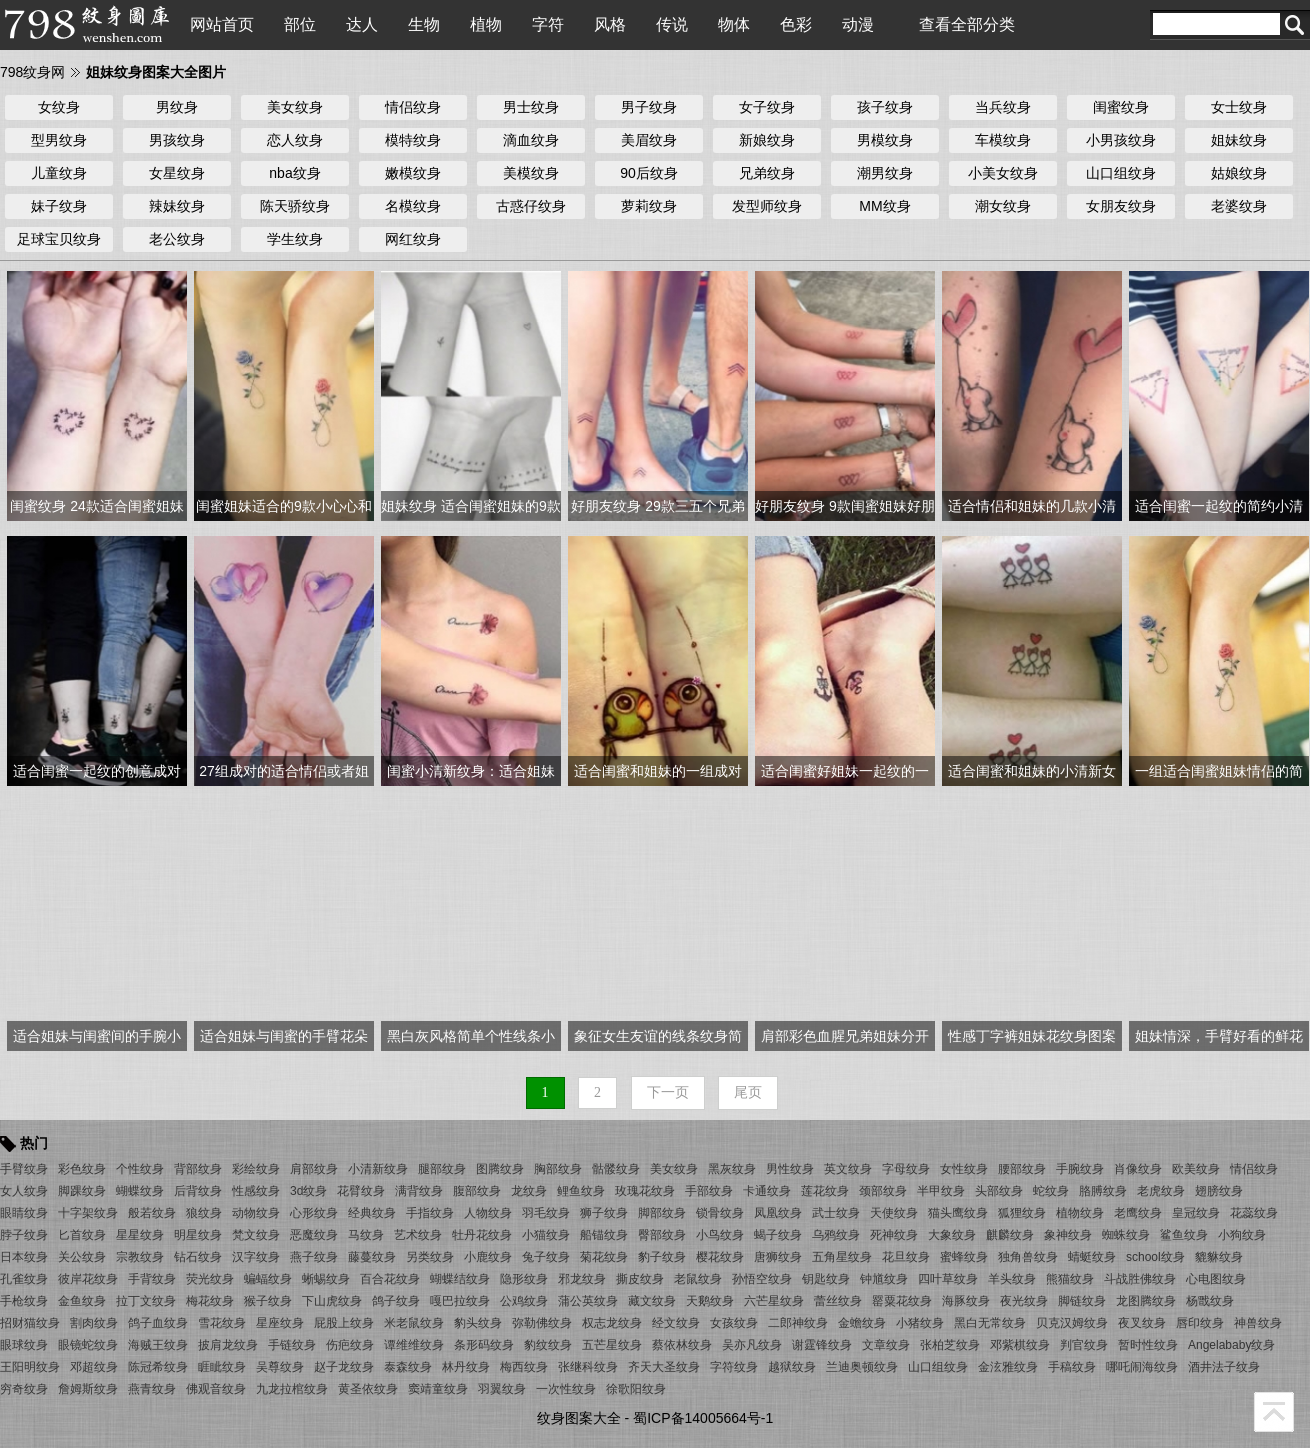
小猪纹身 (920, 1323)
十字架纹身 (88, 1213)
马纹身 (366, 1235)
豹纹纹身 (548, 1345)
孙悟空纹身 (762, 1279)
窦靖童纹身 (438, 1389)
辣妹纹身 (177, 206)
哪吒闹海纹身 (1142, 1367)
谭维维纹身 (414, 1345)
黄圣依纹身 (368, 1389)
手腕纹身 (1080, 1169)
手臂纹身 (24, 1169)
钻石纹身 (198, 1257)
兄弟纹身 (767, 173)
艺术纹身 (418, 1235)
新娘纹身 (767, 140)
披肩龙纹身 (228, 1345)
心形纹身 (314, 1213)
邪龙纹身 (582, 1279)
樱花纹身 (720, 1257)
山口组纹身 (1121, 173)
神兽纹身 (1258, 1323)
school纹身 (1155, 1257)
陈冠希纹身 (158, 1367)
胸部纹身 (558, 1169)
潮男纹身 (885, 173)
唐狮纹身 (778, 1257)
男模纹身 (885, 140)
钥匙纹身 (826, 1279)
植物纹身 (1080, 1213)
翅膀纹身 (1219, 1191)
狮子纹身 (604, 1213)
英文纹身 (848, 1169)
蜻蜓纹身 (1092, 1257)
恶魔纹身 (314, 1235)
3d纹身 (308, 1191)
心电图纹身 (1216, 1279)
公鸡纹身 (524, 1301)
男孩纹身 (177, 140)
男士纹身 (531, 107)
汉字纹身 (256, 1257)
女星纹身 (177, 173)
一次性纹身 (566, 1389)
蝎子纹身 (778, 1235)
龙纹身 (529, 1191)
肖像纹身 (1138, 1169)
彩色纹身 (82, 1169)
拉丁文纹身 (146, 1301)
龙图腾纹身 (1146, 1301)
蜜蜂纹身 (964, 1257)
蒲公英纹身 (588, 1301)
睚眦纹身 (222, 1367)
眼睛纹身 (24, 1213)
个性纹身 (140, 1169)
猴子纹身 (268, 1301)
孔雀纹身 (24, 1279)
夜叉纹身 (1142, 1323)
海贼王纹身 (158, 1345)
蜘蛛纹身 (1126, 1235)
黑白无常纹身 (990, 1323)
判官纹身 (1084, 1345)
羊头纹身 (1012, 1279)
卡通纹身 (767, 1191)
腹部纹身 (477, 1191)
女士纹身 (1239, 107)
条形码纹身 (484, 1345)
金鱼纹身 (82, 1301)
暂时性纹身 (1148, 1345)
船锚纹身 (604, 1235)
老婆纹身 (1239, 206)
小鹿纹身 (488, 1257)
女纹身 (59, 107)
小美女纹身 (1003, 173)
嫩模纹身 (413, 173)
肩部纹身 (314, 1169)
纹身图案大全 (579, 1418)
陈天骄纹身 (295, 206)
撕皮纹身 (640, 1279)
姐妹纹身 (1239, 140)
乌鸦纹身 (836, 1235)
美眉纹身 (649, 140)
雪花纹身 (222, 1323)
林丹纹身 (466, 1367)
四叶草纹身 (948, 1279)
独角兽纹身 (1028, 1257)
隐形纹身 (524, 1279)
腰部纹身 (1022, 1169)
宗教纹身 (140, 1257)
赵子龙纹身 (344, 1367)
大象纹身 (952, 1235)
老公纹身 (177, 239)
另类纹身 (430, 1257)
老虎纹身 (1161, 1191)
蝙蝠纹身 (268, 1279)
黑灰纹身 (732, 1169)
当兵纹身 (1003, 107)
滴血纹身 (531, 140)
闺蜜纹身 (1121, 107)
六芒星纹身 (774, 1301)
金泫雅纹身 (1008, 1367)
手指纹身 (430, 1213)
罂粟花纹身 (902, 1301)
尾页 (748, 1092)
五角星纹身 (842, 1257)
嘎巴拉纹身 (460, 1301)
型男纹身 (59, 140)
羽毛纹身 (546, 1213)
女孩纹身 (734, 1323)
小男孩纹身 (1121, 140)
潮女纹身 (1003, 206)
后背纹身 (198, 1191)
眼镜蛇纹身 (88, 1345)
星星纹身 (140, 1235)
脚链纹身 (1082, 1301)
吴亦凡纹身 (752, 1345)
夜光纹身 (1024, 1301)
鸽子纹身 (396, 1301)
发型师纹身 (767, 206)
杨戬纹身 (1210, 1301)
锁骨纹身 (720, 1213)
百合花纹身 (390, 1279)
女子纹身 (767, 107)
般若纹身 (152, 1213)
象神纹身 (1068, 1235)
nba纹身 (294, 173)
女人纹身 (24, 1191)
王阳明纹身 (30, 1367)
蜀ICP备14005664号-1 (703, 1418)
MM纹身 (884, 206)
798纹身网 (32, 72)
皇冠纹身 (1196, 1213)
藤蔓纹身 (372, 1257)
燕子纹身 (314, 1257)
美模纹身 (531, 173)
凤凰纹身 (778, 1213)
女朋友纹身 (1121, 206)
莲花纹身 (825, 1191)
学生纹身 (295, 239)
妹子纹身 (59, 206)
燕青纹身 (152, 1389)
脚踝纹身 (82, 1191)
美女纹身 (295, 107)
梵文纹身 (256, 1235)
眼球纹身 (24, 1345)
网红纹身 (413, 239)
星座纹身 (280, 1323)
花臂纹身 (361, 1191)
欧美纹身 (1196, 1169)
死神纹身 (894, 1235)
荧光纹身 (210, 1279)
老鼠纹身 (698, 1279)
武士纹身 (836, 1213)
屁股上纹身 (344, 1323)
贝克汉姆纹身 (1072, 1323)
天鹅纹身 (710, 1301)
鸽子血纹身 (158, 1323)
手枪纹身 (24, 1301)
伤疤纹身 (350, 1345)
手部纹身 (709, 1191)
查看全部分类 (967, 24)
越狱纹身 (792, 1367)
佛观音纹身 (216, 1389)
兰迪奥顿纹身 (862, 1367)
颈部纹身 (883, 1191)
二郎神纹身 (798, 1323)
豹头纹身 (478, 1323)
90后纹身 (649, 173)
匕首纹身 (82, 1235)
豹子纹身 (662, 1257)
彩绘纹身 (256, 1169)
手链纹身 (292, 1345)
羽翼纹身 (502, 1389)
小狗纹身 (1242, 1235)
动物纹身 (256, 1213)
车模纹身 (1003, 140)
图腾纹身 (500, 1169)
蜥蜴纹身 (326, 1279)
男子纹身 (649, 107)
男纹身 (177, 107)
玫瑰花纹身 (645, 1191)
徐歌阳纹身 (636, 1389)
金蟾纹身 (862, 1323)
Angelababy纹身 (1231, 1345)
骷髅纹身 (616, 1169)
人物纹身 (488, 1213)
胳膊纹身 (1103, 1191)
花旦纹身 (906, 1257)
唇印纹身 (1200, 1323)
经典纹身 (372, 1213)
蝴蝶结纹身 (460, 1279)
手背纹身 (152, 1279)
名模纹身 (413, 206)
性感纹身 (256, 1191)
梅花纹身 (210, 1301)
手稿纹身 (1072, 1367)
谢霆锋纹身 (822, 1345)
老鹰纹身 (1138, 1213)
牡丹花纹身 (482, 1235)
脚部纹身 (662, 1213)
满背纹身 (419, 1191)
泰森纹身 (408, 1367)
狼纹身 (204, 1213)
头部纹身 (999, 1191)
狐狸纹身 (1022, 1213)
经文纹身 (676, 1323)
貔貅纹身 (1219, 1257)
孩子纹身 (885, 107)
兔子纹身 (546, 1257)
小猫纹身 (546, 1235)
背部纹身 (198, 1169)
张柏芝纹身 (950, 1345)
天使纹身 (894, 1213)
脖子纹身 (24, 1235)
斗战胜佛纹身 (1140, 1279)
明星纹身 (198, 1235)
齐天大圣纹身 (664, 1367)
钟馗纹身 (884, 1279)
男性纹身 (790, 1169)
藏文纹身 (652, 1301)
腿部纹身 (442, 1169)
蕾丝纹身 (838, 1301)
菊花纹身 (604, 1257)
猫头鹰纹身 (958, 1213)
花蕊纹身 (1254, 1213)
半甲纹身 (941, 1191)
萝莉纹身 (649, 206)
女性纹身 (964, 1169)
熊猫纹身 (1070, 1279)
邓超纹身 (94, 1367)
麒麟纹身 (1010, 1235)
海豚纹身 (966, 1301)
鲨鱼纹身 (1184, 1235)
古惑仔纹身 (531, 206)
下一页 (668, 1092)
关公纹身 (82, 1257)
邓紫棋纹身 (1020, 1345)
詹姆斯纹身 (88, 1389)
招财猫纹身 (30, 1323)
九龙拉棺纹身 (292, 1389)
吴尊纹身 (280, 1367)
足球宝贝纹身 (59, 239)
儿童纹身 (59, 173)
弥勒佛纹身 (542, 1323)
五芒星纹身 (612, 1345)
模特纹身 (413, 140)
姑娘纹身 (1239, 173)
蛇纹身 (1051, 1191)
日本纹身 (24, 1257)
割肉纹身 (94, 1323)
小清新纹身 (378, 1169)
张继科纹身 (588, 1367)
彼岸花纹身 (88, 1279)
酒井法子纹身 (1224, 1367)
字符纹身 (734, 1367)
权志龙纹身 (612, 1323)
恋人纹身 (295, 140)
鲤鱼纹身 (581, 1191)
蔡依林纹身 (682, 1345)
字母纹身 (906, 1169)
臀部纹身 (662, 1235)
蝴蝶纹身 (140, 1191)
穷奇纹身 (24, 1389)
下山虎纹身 (332, 1301)
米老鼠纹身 (414, 1323)
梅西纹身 (524, 1367)
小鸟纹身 (720, 1235)
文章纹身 (886, 1345)
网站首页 (222, 24)
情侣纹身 (413, 107)
